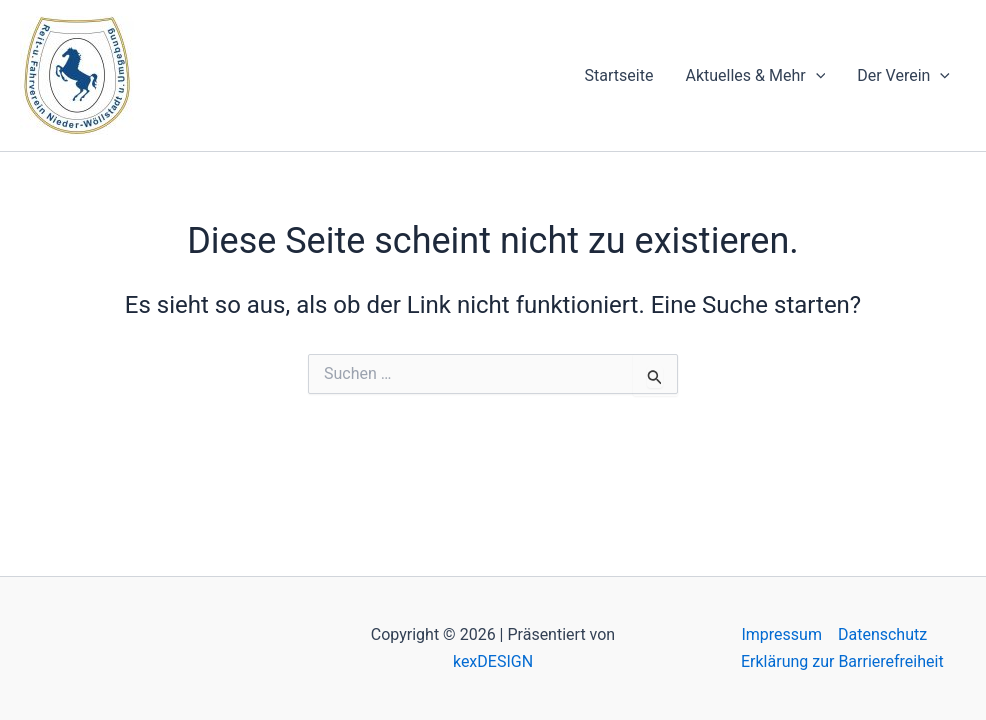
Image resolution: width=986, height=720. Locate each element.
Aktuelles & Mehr (755, 76)
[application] (816, 76)
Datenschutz (882, 634)
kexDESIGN (493, 661)
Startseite (619, 75)
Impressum (781, 634)
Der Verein (903, 76)
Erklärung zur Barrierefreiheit (842, 661)
